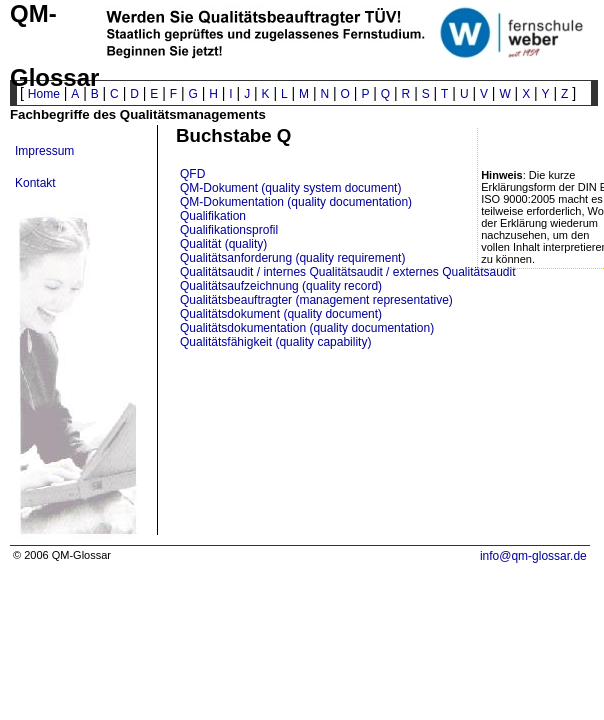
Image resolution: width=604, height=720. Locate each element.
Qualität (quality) (223, 244)
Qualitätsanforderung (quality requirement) (292, 258)
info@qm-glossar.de (533, 556)
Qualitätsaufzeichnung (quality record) (281, 286)
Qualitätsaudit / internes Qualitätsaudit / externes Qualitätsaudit (348, 272)
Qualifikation (213, 216)
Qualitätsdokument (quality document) (281, 314)
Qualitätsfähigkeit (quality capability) (275, 342)
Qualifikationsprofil (229, 230)
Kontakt (35, 183)
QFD (192, 174)
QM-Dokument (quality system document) (290, 188)
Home (44, 94)
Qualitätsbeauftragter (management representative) (316, 300)
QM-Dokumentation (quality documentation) (296, 202)
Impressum (44, 151)
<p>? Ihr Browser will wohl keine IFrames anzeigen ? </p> (389, 450)
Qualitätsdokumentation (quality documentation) (307, 328)
